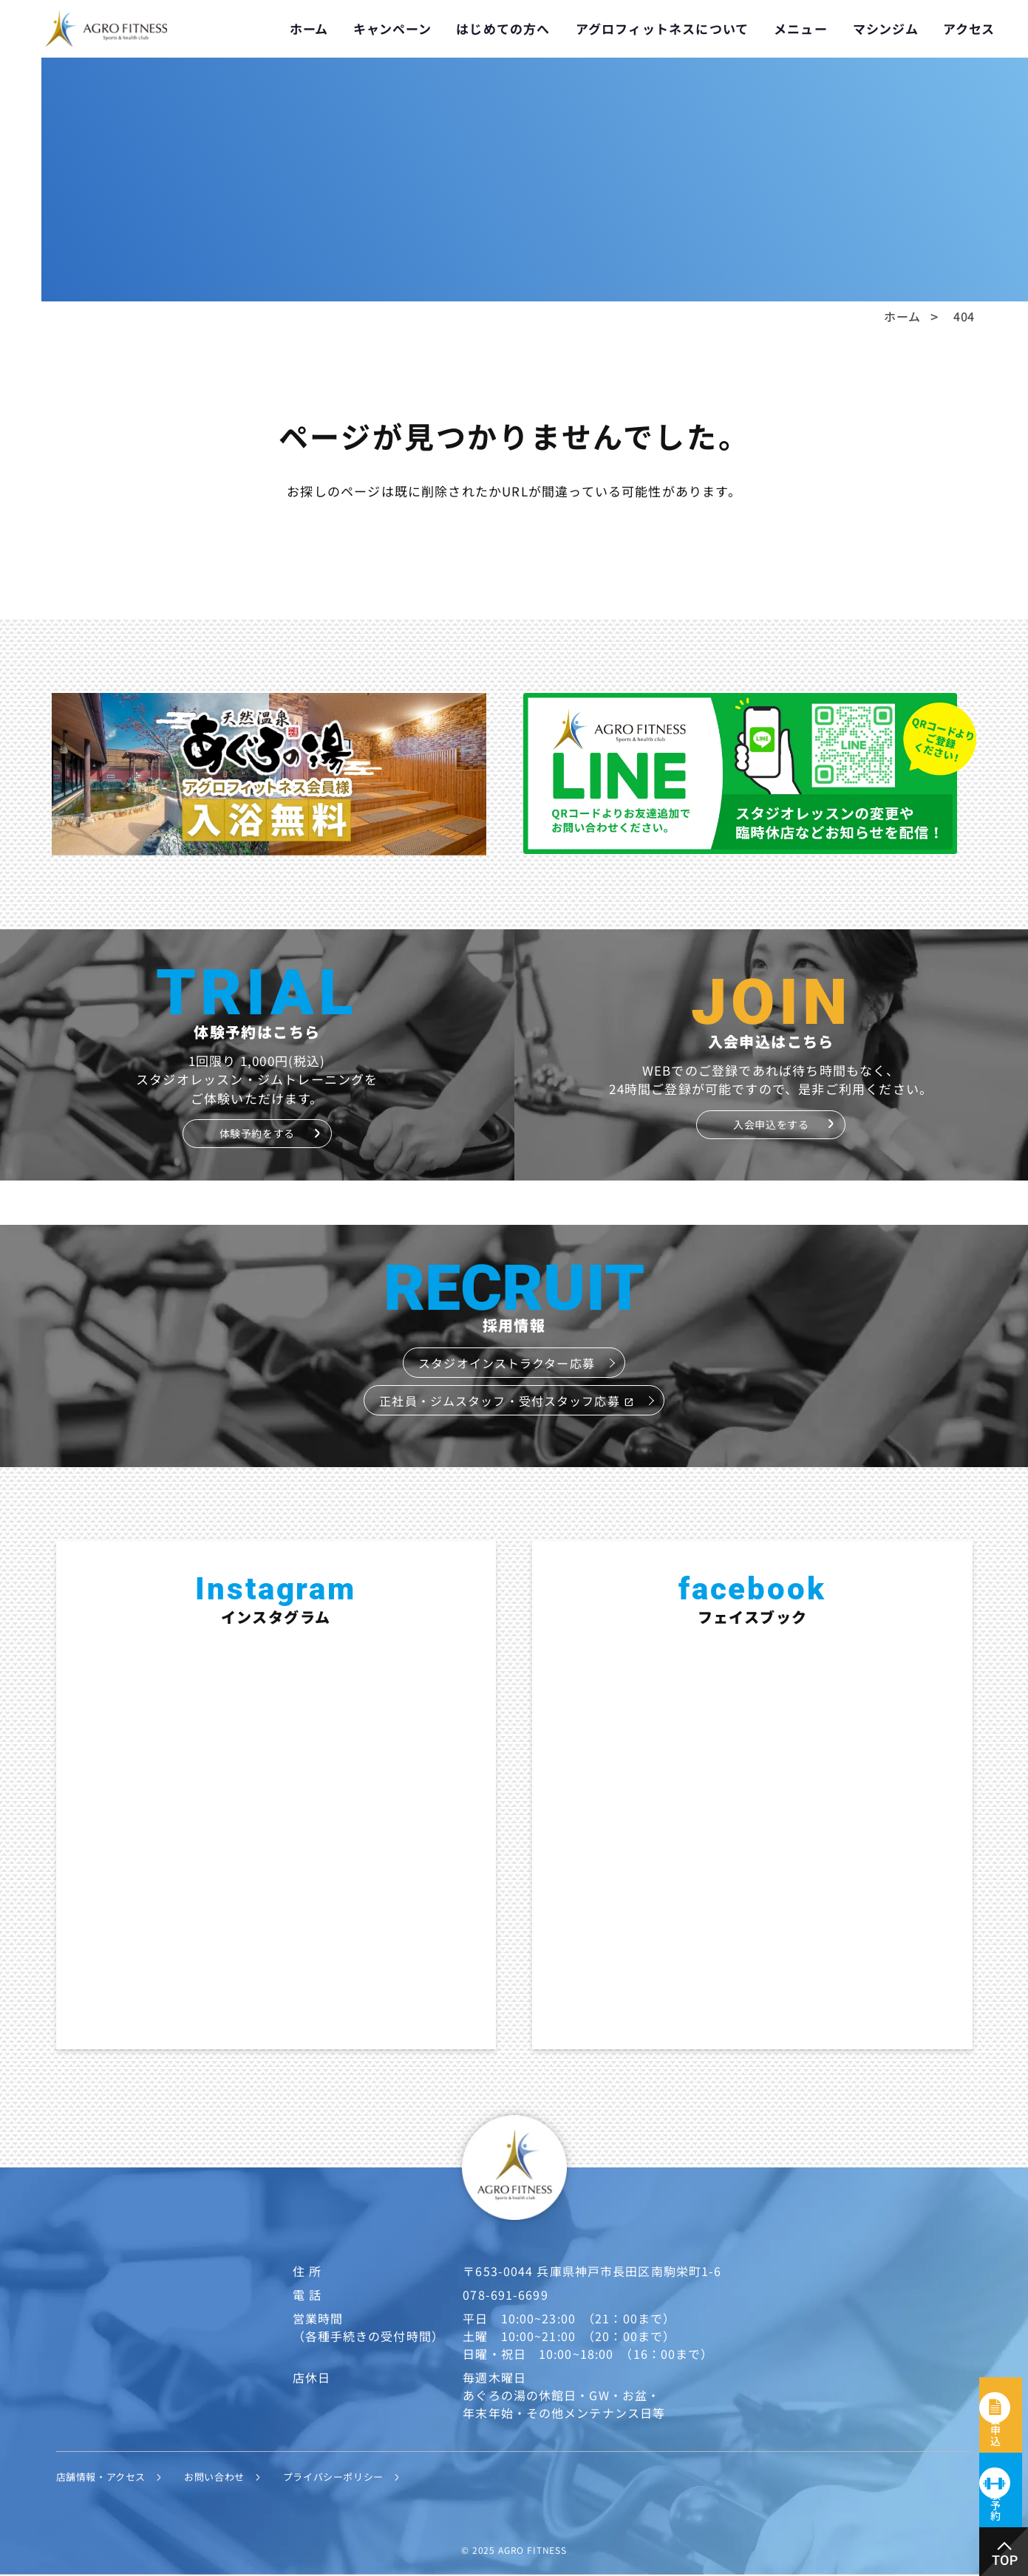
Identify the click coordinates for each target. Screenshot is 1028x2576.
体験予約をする (257, 1133)
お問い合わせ (230, 2477)
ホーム (309, 28)
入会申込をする (771, 1124)
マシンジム (886, 28)
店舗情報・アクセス (108, 2477)
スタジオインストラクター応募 (506, 1363)
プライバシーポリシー (358, 2477)
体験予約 (1004, 2478)
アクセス (969, 28)
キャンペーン (392, 28)
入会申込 (1004, 2343)
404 (964, 316)
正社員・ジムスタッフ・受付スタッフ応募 (506, 1401)
